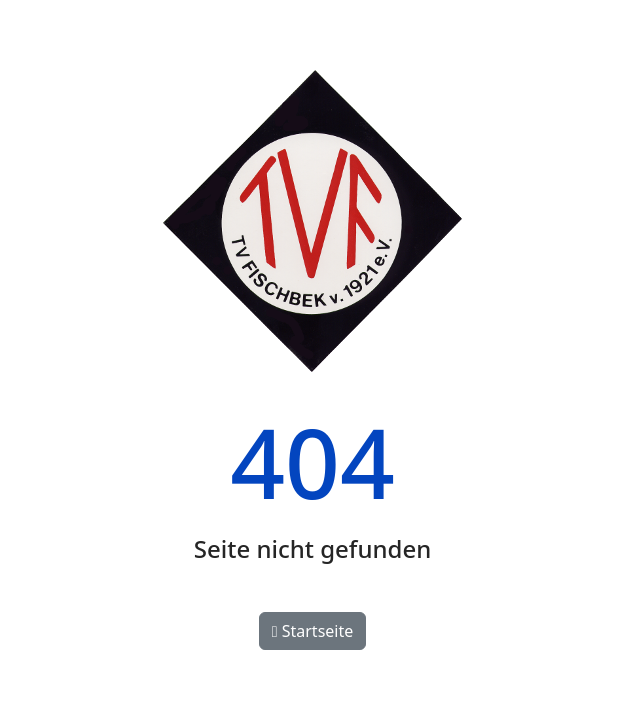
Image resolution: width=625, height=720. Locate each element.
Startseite (313, 631)
